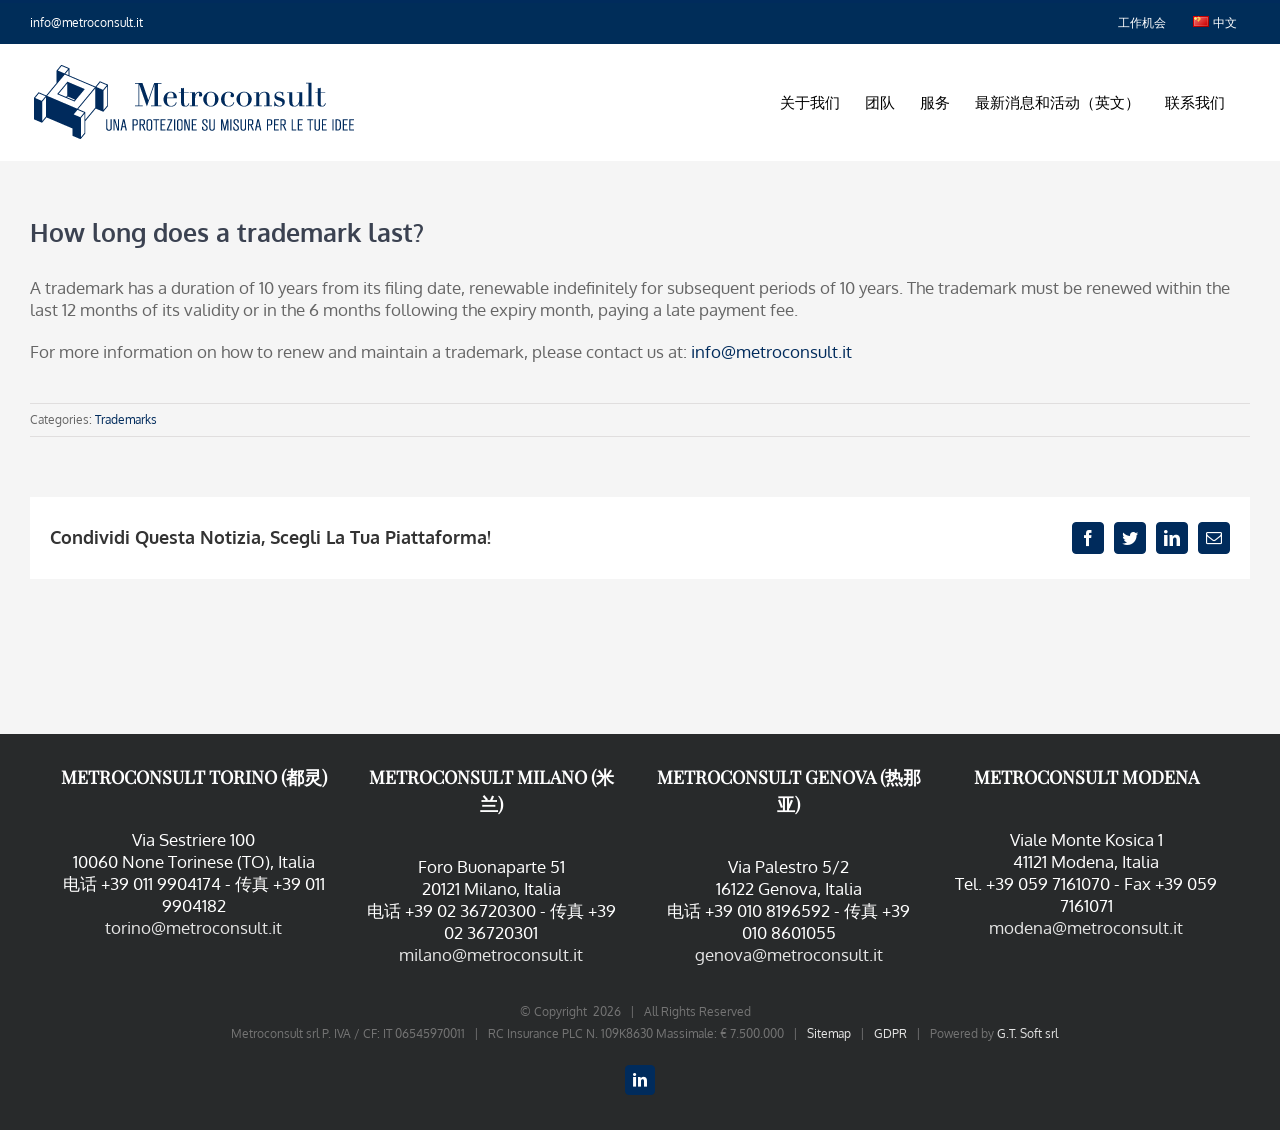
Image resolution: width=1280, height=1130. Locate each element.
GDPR (890, 1033)
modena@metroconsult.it (1086, 927)
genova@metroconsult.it (789, 954)
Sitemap (829, 1033)
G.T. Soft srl (1027, 1033)
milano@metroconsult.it (491, 954)
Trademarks (126, 419)
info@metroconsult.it (86, 22)
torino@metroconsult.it (193, 927)
